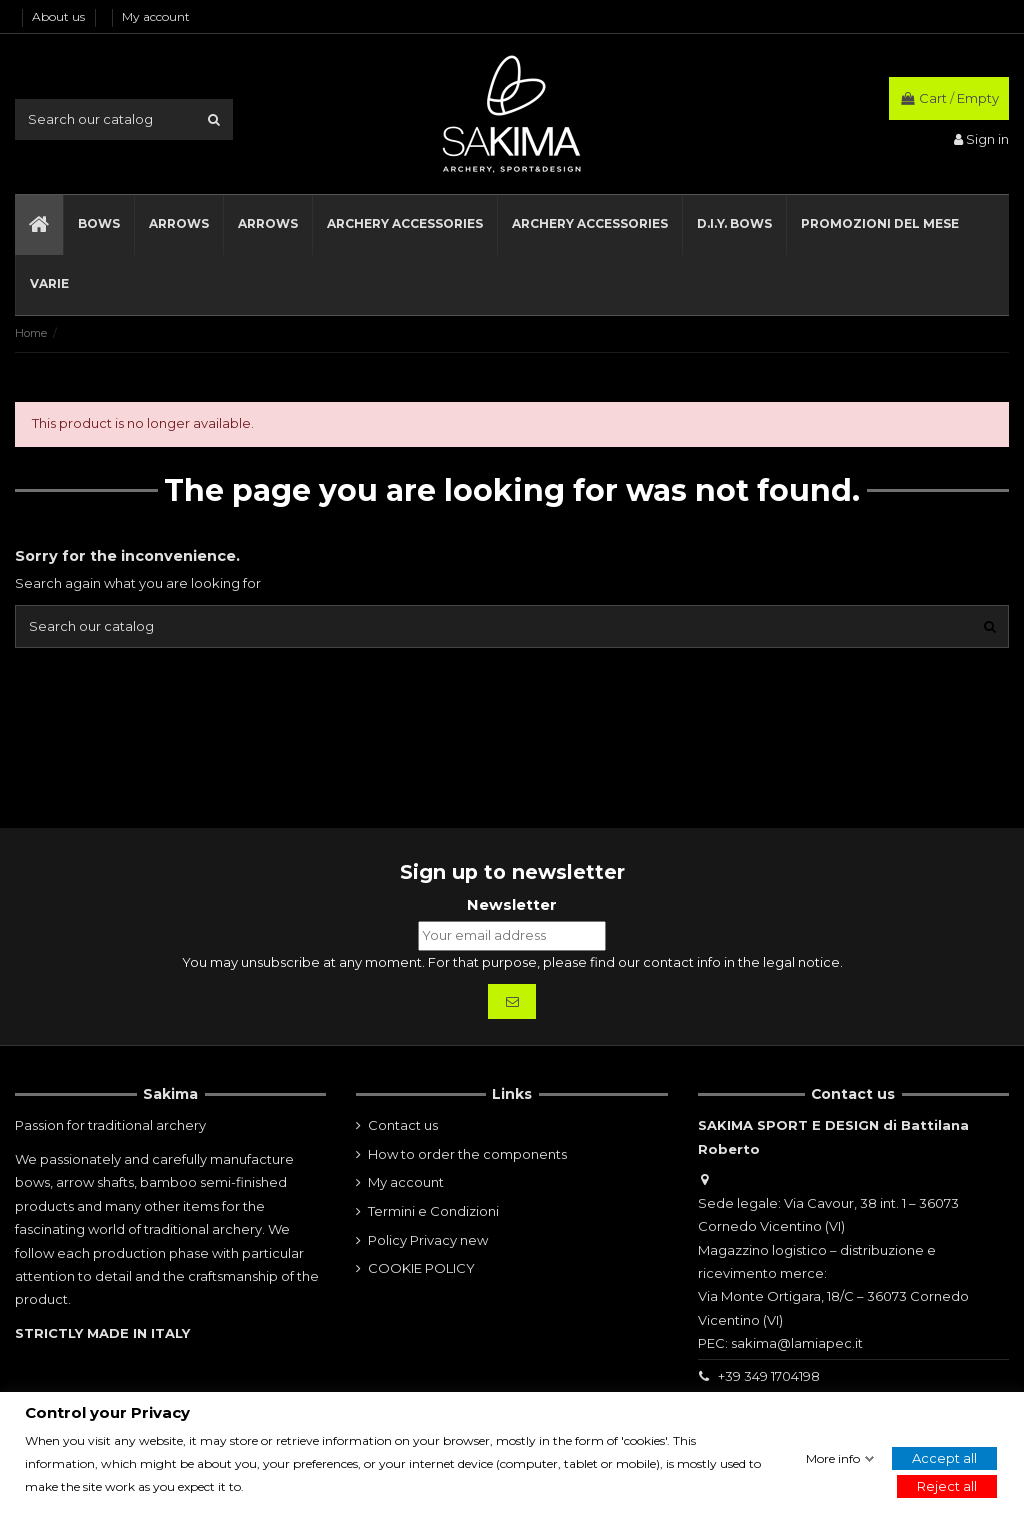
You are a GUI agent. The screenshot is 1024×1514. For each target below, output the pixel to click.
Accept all (944, 1458)
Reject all (947, 1487)
